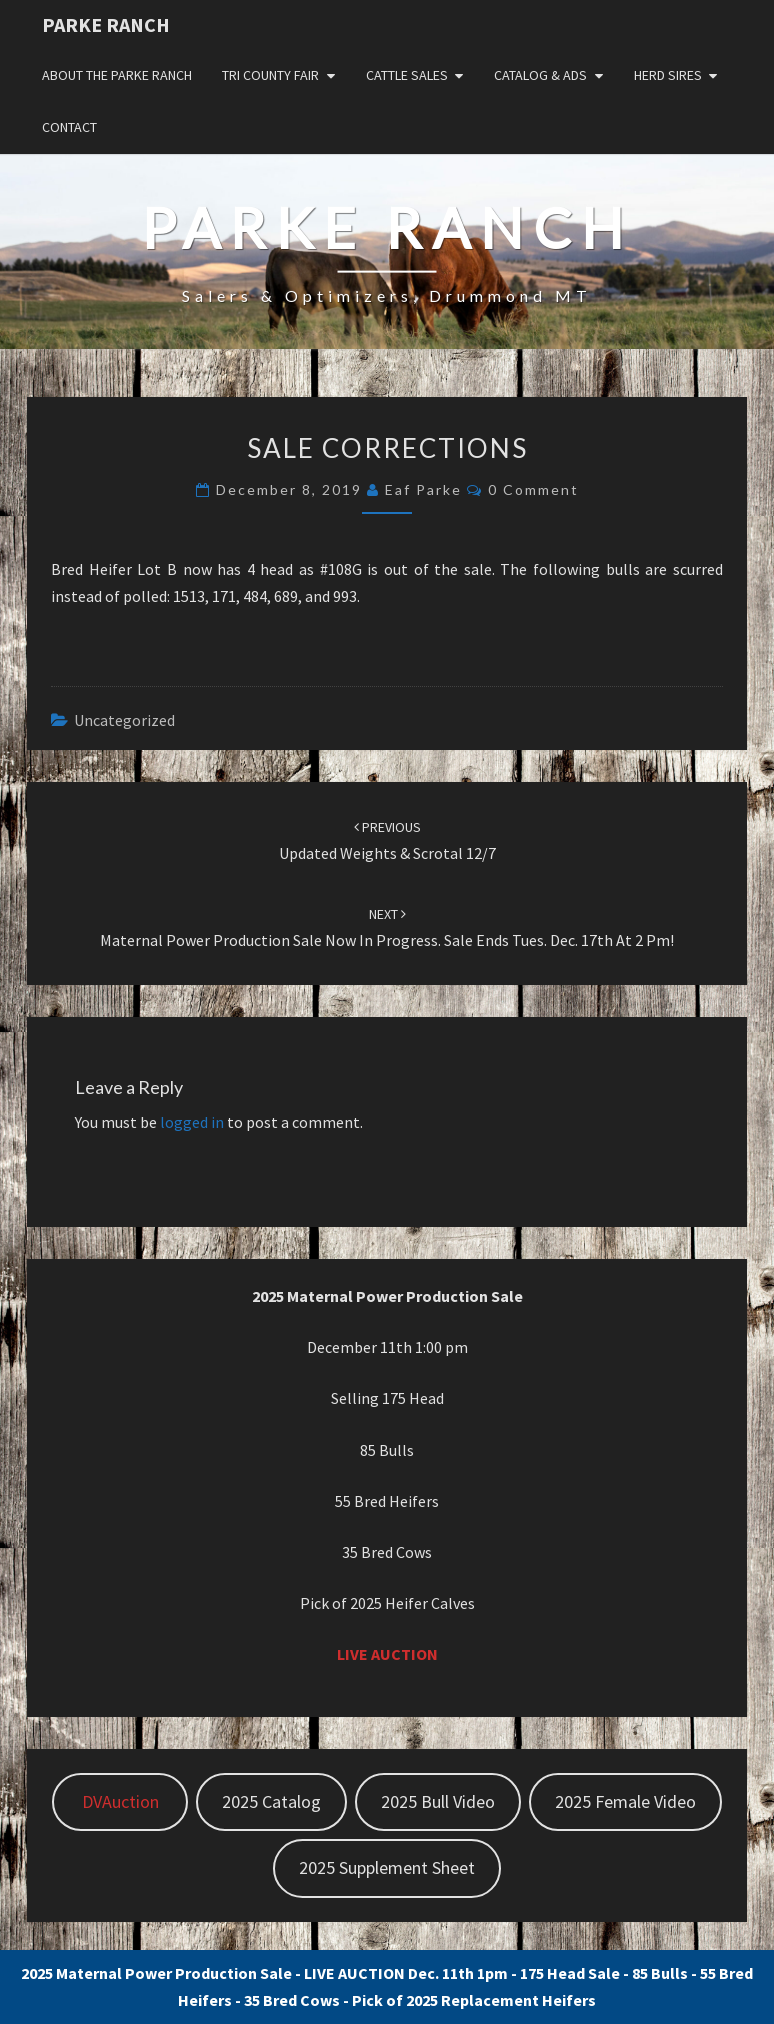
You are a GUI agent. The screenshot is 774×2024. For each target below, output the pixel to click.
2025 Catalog (271, 1801)
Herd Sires (668, 75)
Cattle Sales (407, 75)
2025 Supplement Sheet (387, 1867)
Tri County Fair (270, 75)
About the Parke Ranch (117, 75)
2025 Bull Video (438, 1801)
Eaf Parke (423, 489)
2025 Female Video (625, 1801)
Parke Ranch (106, 24)
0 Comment (533, 489)
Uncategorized (124, 720)
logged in (192, 1122)
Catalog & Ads (540, 75)
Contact (69, 127)
